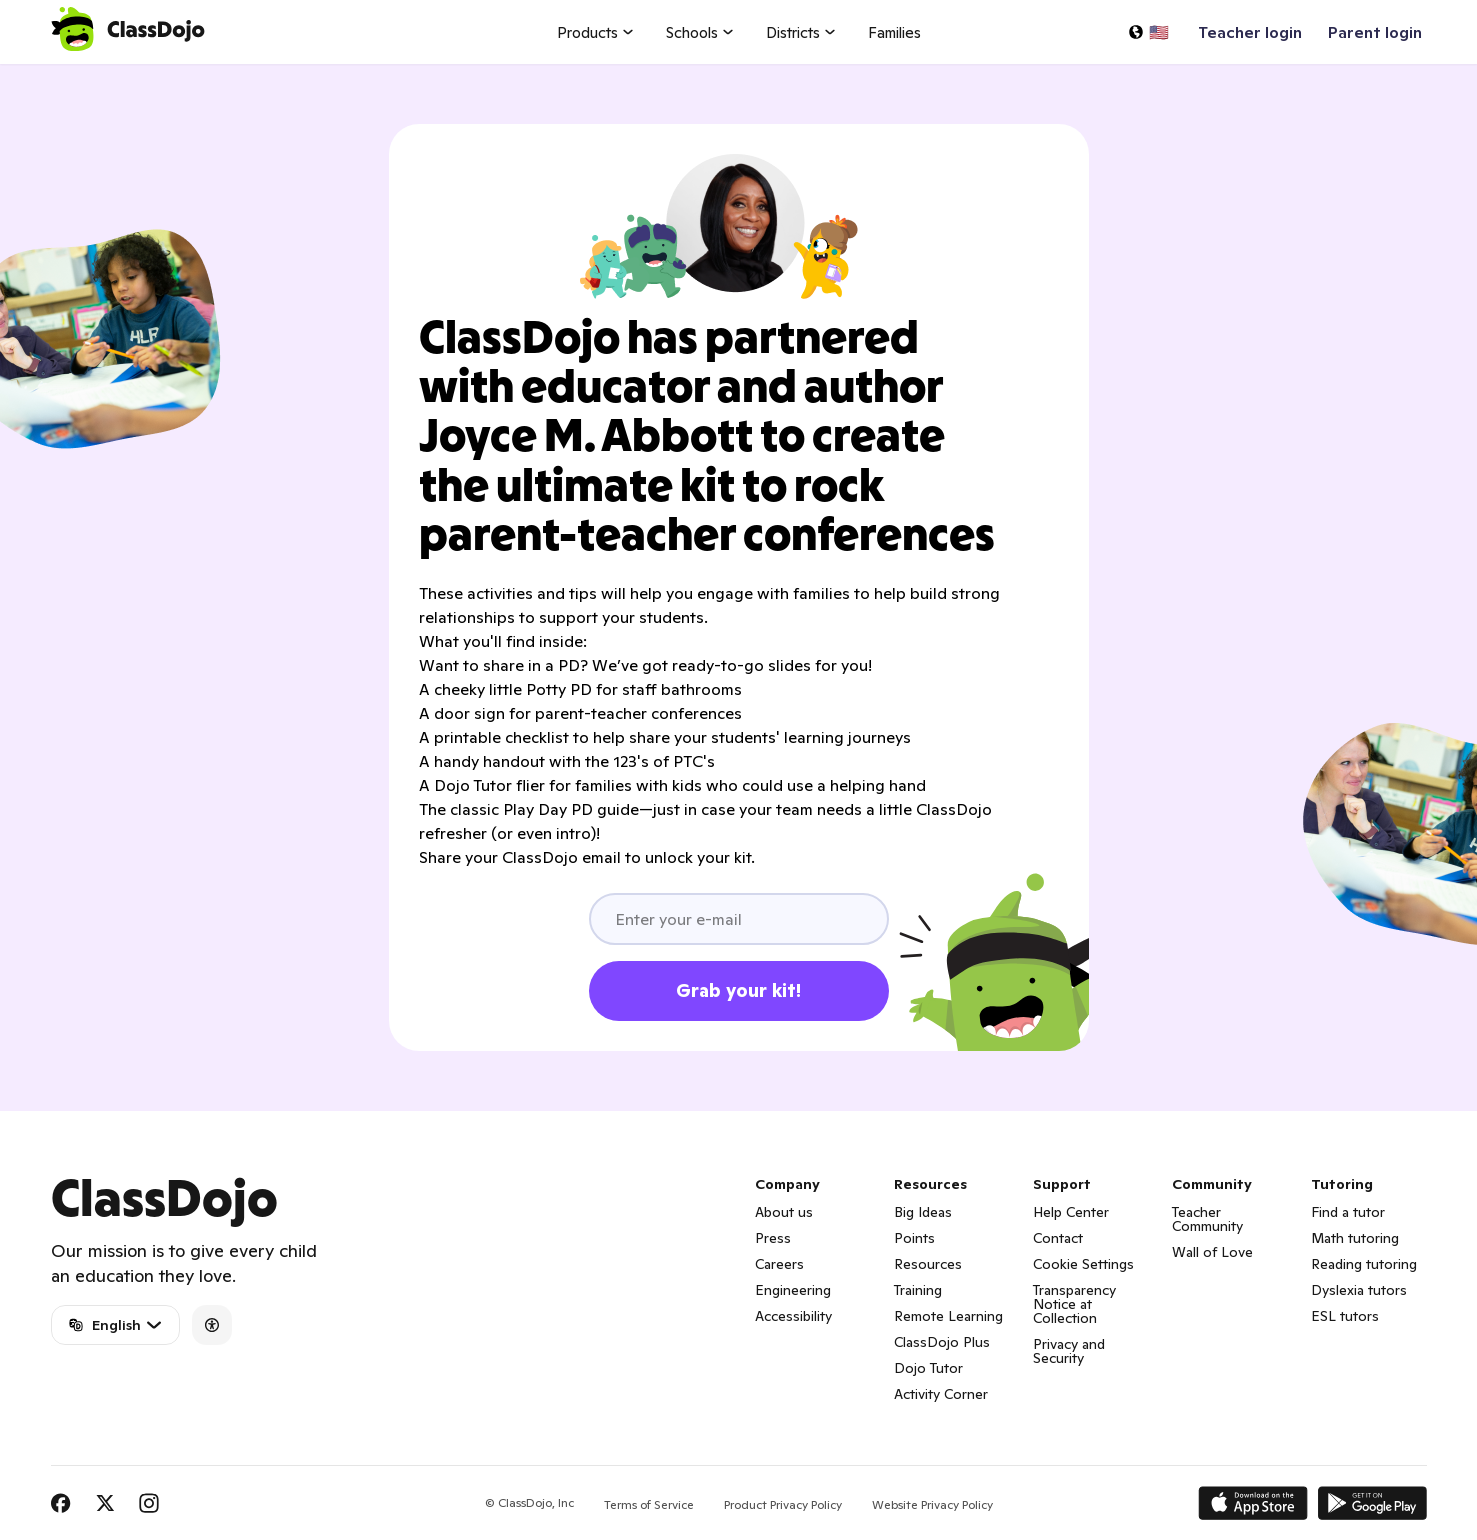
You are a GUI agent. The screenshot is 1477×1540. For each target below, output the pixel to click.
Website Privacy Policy (932, 1504)
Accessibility (793, 1316)
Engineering (793, 1290)
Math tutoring (1355, 1238)
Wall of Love (1212, 1252)
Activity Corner (941, 1394)
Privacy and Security (1069, 1351)
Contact (1058, 1238)
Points (914, 1238)
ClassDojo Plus (942, 1342)
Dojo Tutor (928, 1368)
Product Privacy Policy (783, 1504)
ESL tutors (1345, 1316)
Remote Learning (948, 1316)
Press (773, 1238)
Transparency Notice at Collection (1074, 1304)
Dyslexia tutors (1359, 1290)
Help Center (1071, 1212)
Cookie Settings (1083, 1264)
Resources (928, 1264)
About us (784, 1212)
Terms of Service (649, 1504)
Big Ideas (923, 1212)
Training (918, 1290)
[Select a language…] (1148, 32)
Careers (779, 1264)
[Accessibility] (212, 1325)
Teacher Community (1207, 1219)
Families (894, 32)
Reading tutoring (1364, 1264)
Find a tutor (1348, 1212)
